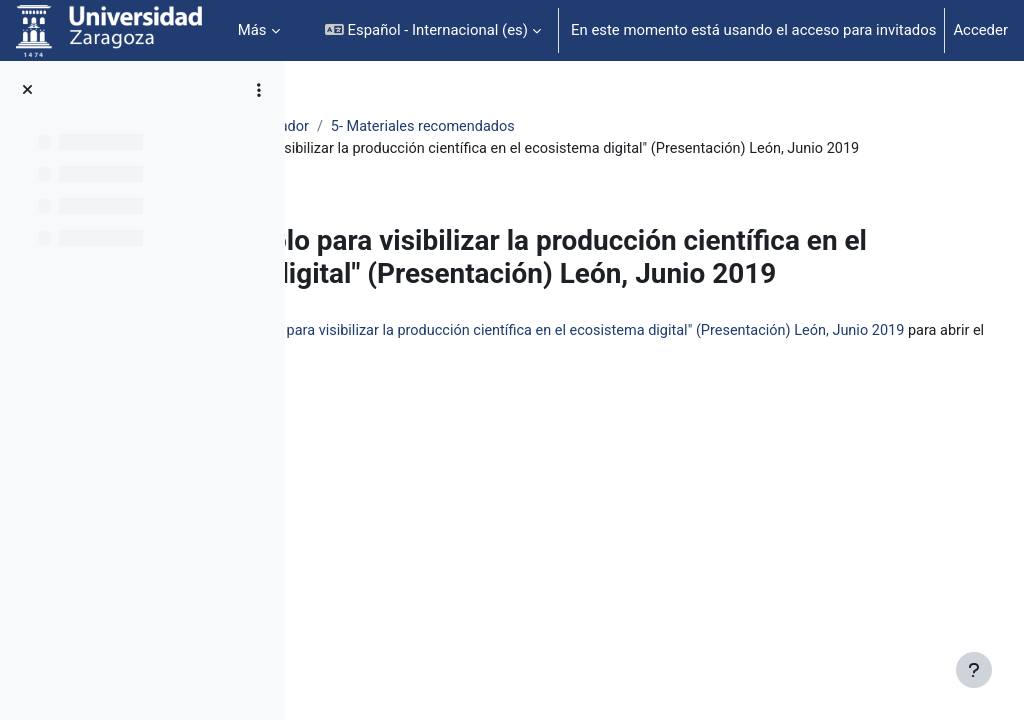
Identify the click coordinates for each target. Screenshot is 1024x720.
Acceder (980, 30)
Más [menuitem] (252, 30)
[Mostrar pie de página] (974, 670)
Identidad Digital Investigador (420, 127)
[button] (433, 30)
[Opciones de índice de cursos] (259, 90)
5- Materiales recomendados (634, 127)
